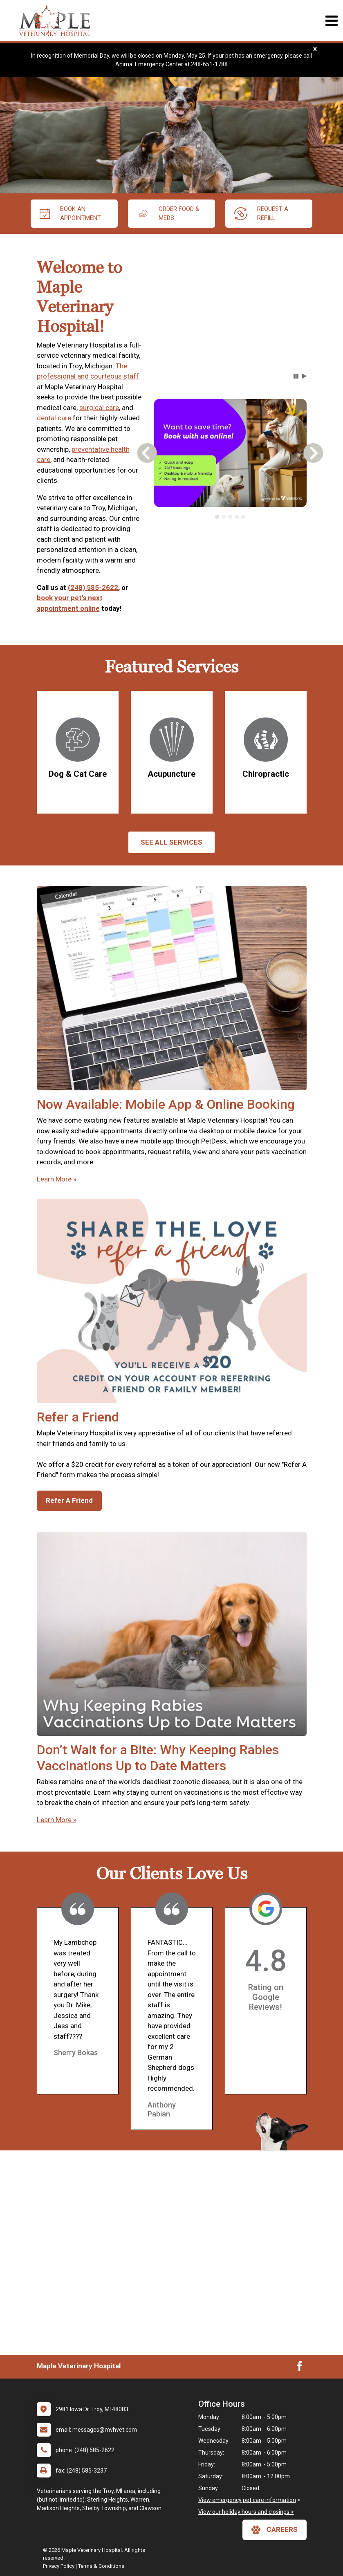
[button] (296, 376)
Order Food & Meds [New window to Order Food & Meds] (168, 213)
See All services (171, 842)
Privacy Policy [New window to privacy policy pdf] (58, 2566)
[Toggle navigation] (331, 20)
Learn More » (56, 1179)
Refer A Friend (69, 1500)
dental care (54, 418)
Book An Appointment (70, 213)
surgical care (99, 408)
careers (274, 2529)
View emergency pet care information (247, 2500)
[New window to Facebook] (299, 2368)
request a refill (261, 213)
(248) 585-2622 (93, 587)
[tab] (217, 517)
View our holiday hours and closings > (246, 2512)
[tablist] (230, 517)
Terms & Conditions (101, 2566)
